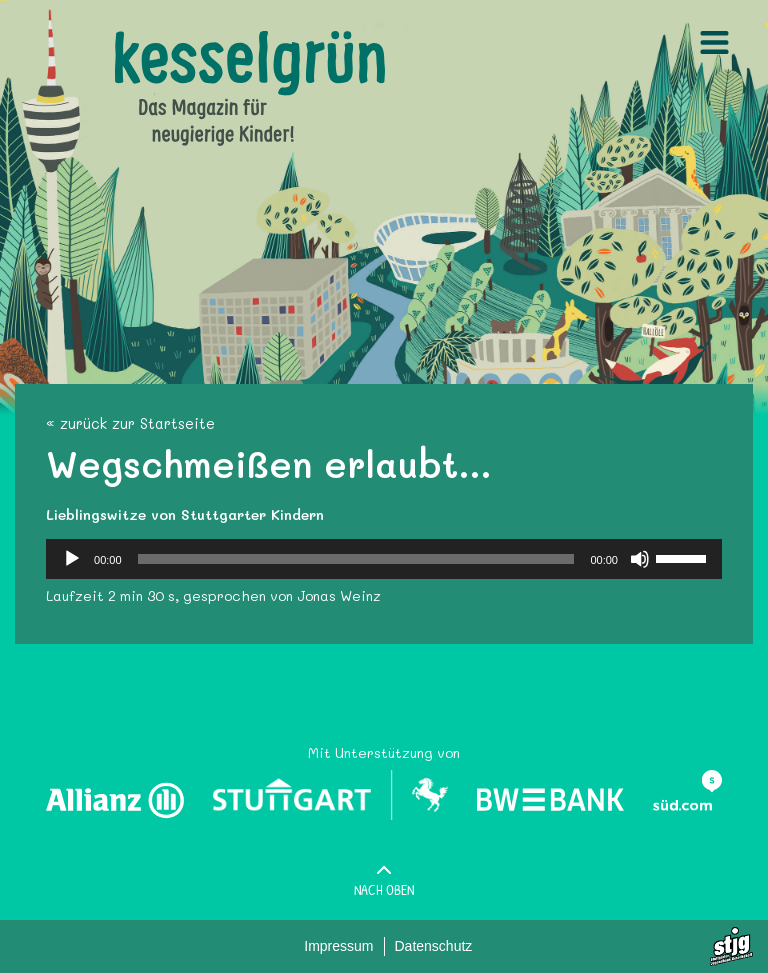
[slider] (356, 559)
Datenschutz (434, 946)
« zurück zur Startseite (130, 423)
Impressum (338, 946)
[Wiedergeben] (72, 559)
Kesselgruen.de (166, 40)
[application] (384, 559)
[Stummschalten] (640, 559)
